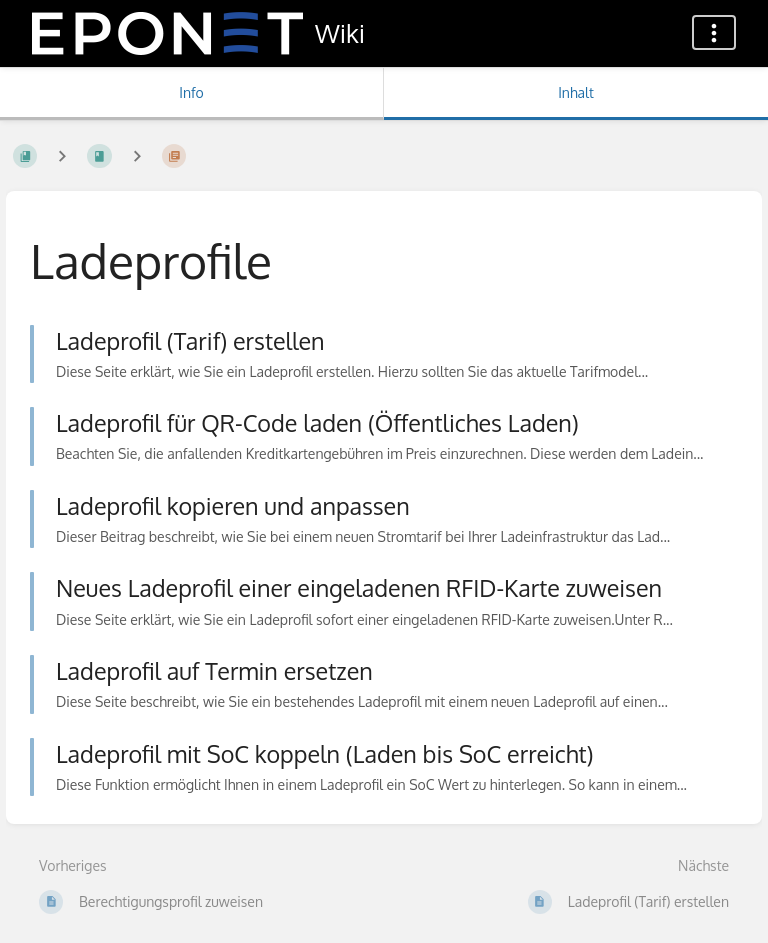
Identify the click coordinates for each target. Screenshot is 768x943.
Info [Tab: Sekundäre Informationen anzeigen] (191, 92)
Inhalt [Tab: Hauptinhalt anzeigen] (576, 92)
